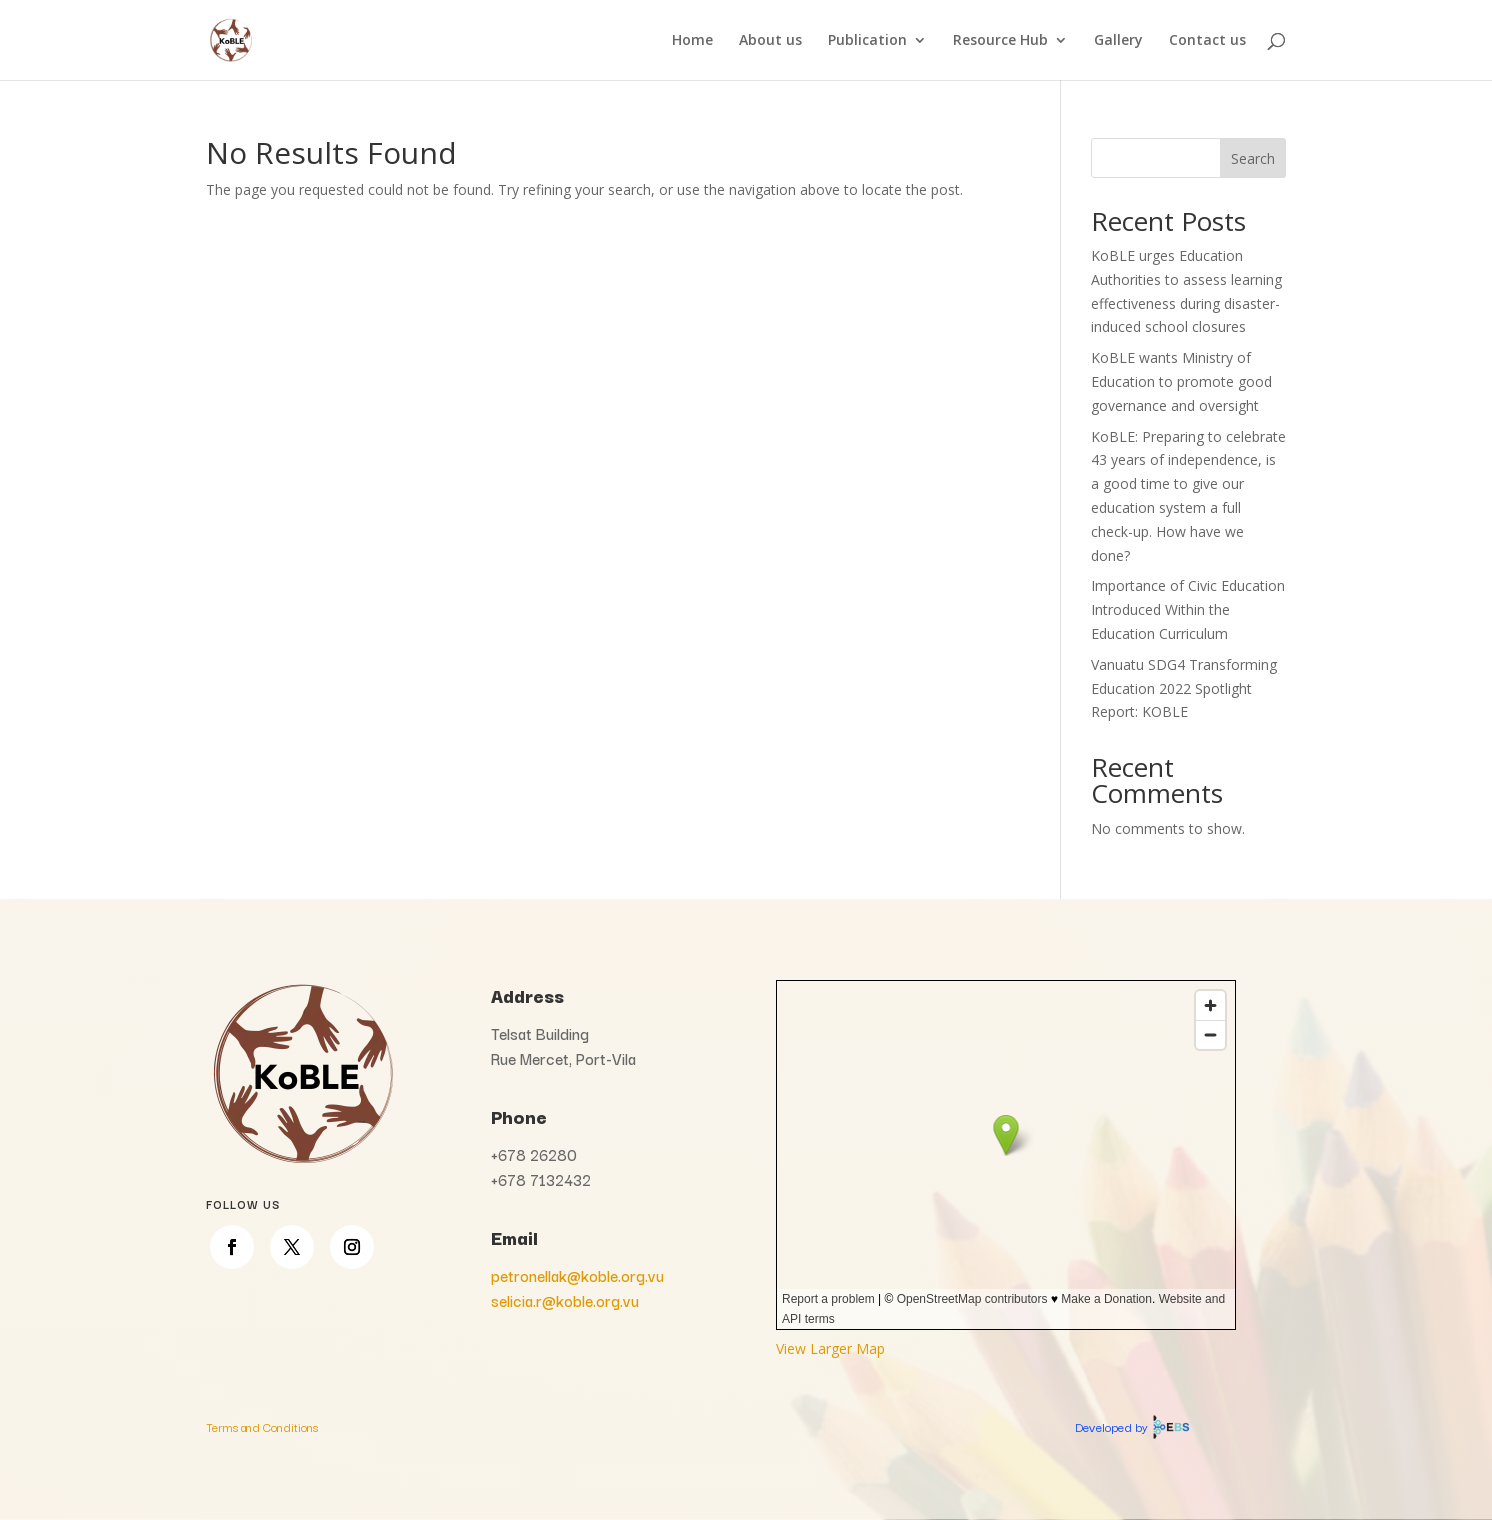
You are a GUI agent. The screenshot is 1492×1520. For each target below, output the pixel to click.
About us (770, 41)
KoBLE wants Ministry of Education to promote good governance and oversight (1181, 381)
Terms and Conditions (262, 1426)
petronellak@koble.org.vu (577, 1275)
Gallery (1118, 41)
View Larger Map (830, 1348)
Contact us (1207, 41)
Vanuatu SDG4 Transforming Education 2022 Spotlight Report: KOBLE (1184, 688)
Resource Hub (1000, 41)
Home (692, 41)
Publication (867, 41)
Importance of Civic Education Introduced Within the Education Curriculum (1188, 609)
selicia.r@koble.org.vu (565, 1300)
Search (1253, 158)
